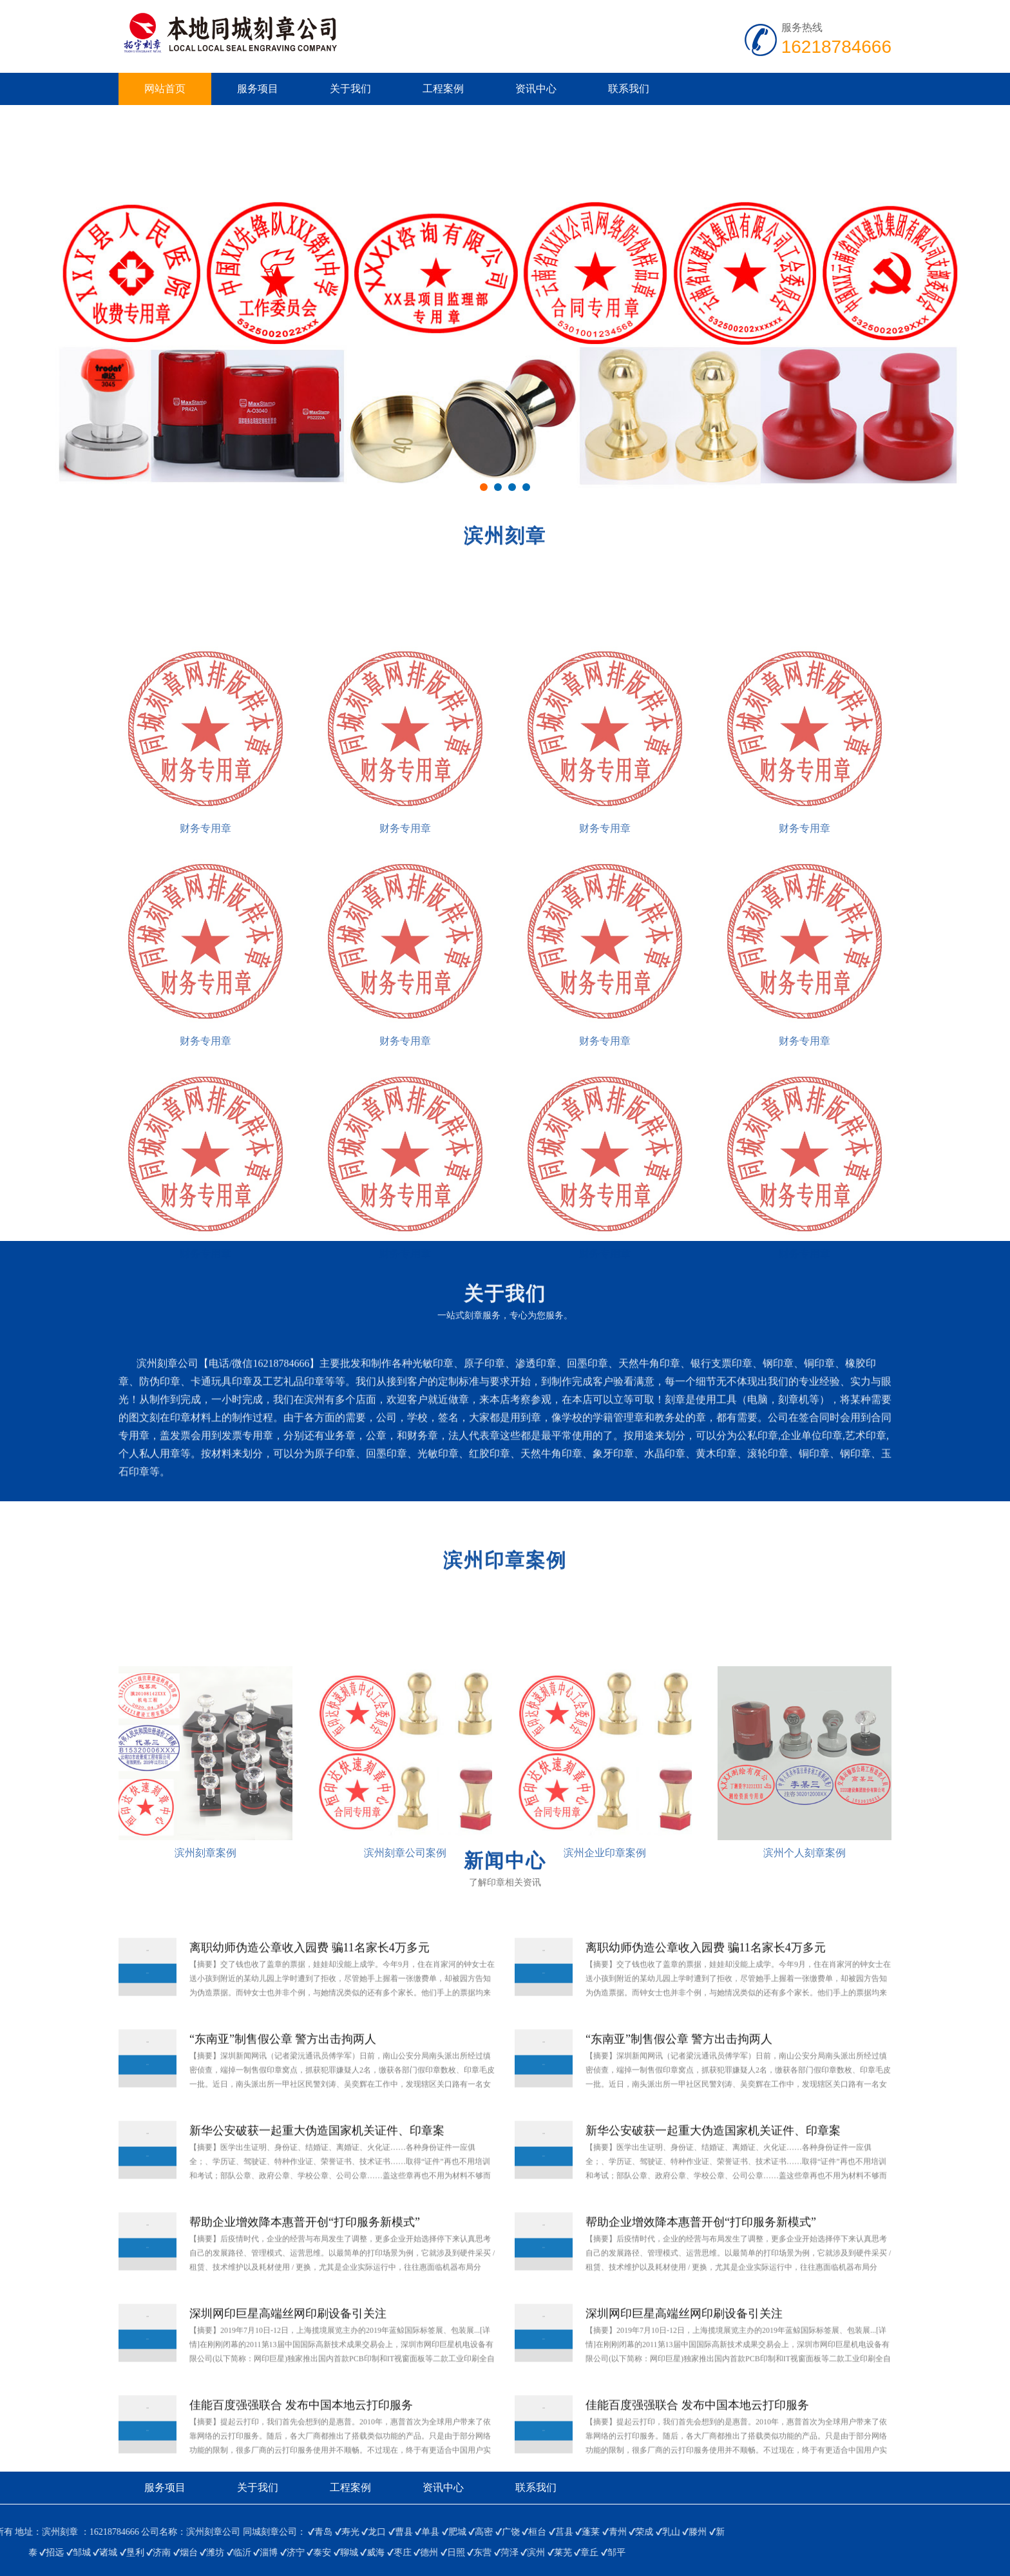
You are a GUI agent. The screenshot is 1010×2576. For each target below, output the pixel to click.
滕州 (68, 2532)
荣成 (14, 2532)
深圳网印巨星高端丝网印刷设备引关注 (287, 2360)
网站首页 (165, 88)
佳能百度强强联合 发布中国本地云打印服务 (301, 2451)
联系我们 (628, 88)
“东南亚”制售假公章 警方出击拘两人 (282, 2085)
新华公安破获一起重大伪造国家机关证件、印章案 (316, 2177)
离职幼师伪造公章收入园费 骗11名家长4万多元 (309, 1994)
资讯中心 (536, 88)
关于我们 (350, 88)
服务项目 (257, 88)
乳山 (41, 2532)
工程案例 (443, 88)
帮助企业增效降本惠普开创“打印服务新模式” (304, 2268)
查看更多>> (26, 1511)
